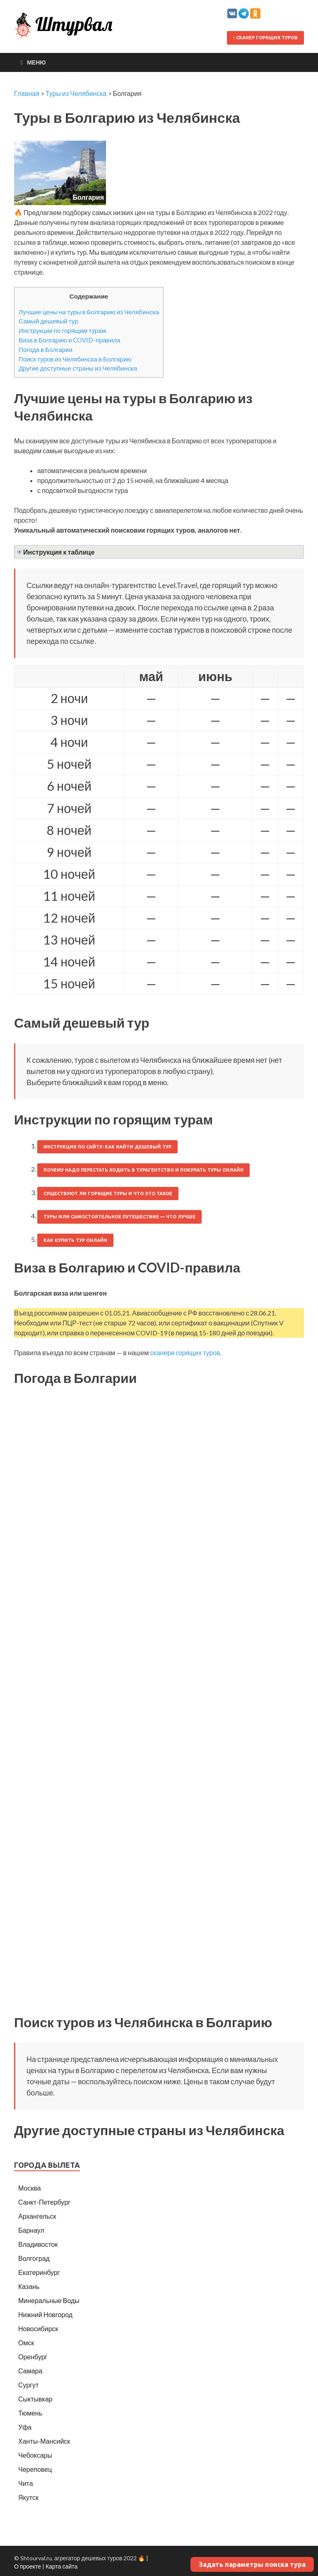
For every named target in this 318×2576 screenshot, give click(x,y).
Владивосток (38, 2244)
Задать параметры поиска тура (252, 2564)
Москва (29, 2188)
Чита (25, 2483)
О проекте (27, 2566)
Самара (30, 2371)
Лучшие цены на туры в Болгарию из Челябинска (89, 312)
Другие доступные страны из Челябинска (78, 368)
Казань (28, 2286)
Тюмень (30, 2413)
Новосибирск (38, 2328)
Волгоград (34, 2258)
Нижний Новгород (45, 2314)
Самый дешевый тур (48, 321)
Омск (26, 2342)
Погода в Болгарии (45, 349)
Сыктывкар (35, 2399)
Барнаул (31, 2230)
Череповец (35, 2469)
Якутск (28, 2497)
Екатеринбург (39, 2272)
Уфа (24, 2427)
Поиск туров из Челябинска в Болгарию (75, 359)
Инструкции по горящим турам (62, 330)
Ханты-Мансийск (44, 2441)
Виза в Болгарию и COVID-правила (69, 340)
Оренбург (32, 2357)
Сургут (28, 2385)
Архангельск (37, 2216)
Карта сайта (61, 2566)
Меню (36, 62)
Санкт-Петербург (44, 2202)
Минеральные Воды (49, 2300)
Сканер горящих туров (265, 37)
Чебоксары (35, 2455)
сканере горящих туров (185, 1352)
